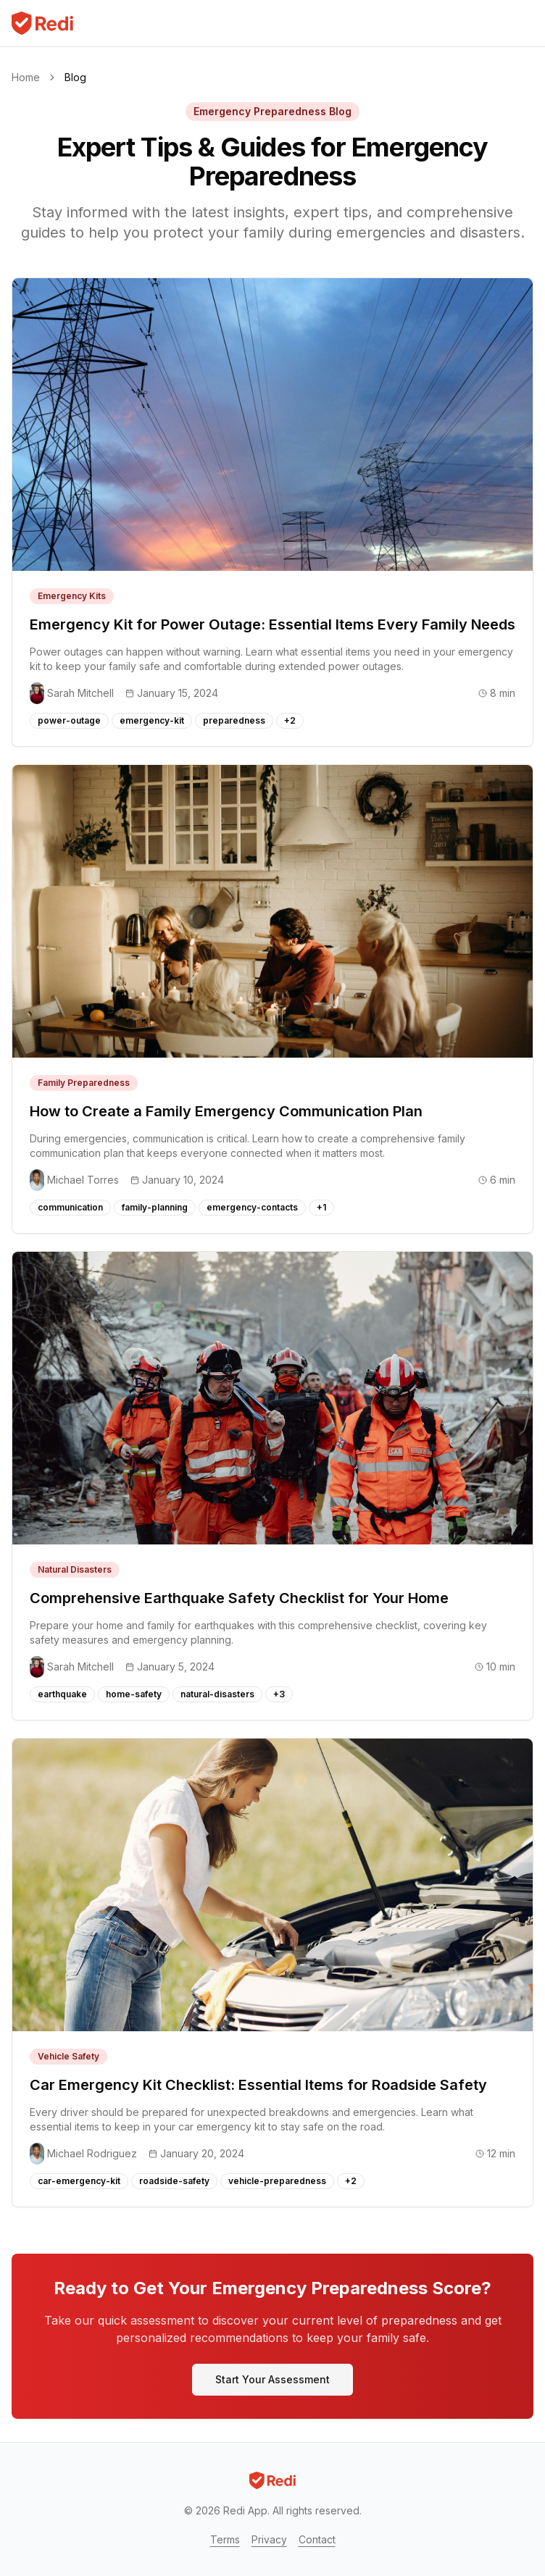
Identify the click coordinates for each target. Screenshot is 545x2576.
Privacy (269, 2539)
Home (26, 77)
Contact (317, 2539)
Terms (225, 2539)
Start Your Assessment (272, 2379)
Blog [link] (75, 77)
